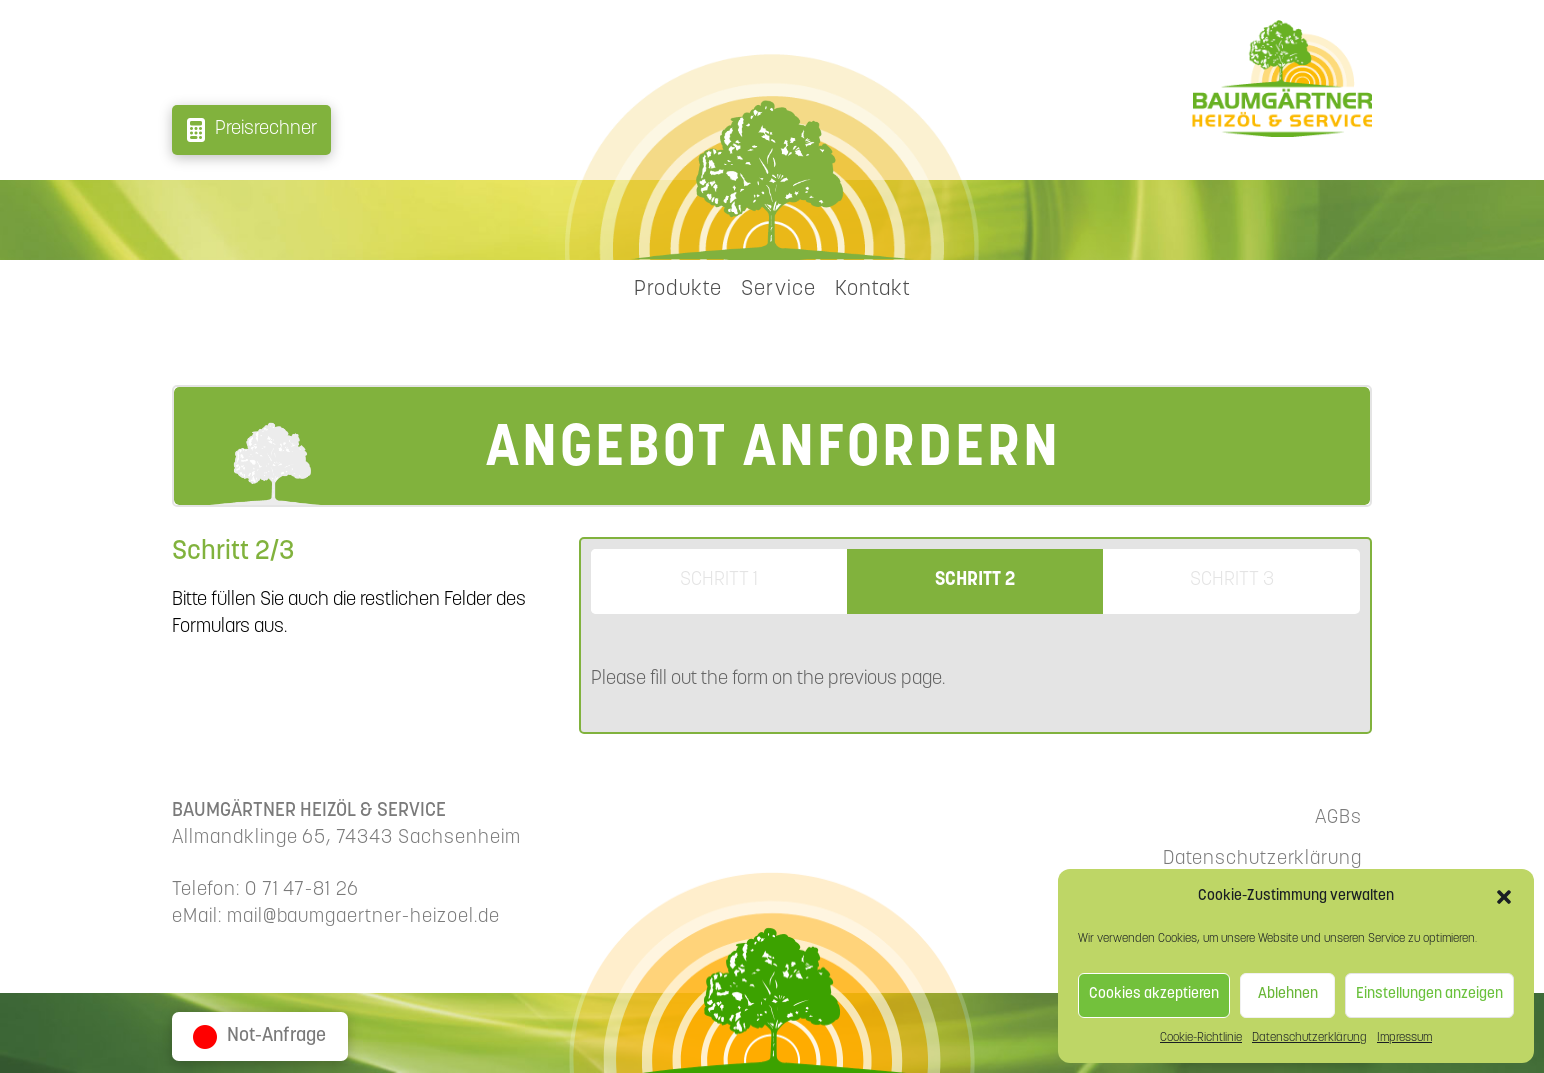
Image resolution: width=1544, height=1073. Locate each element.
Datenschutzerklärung (1309, 1038)
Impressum (1404, 1038)
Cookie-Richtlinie (1201, 1038)
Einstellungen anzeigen (1429, 994)
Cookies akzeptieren (1154, 994)
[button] (1504, 897)
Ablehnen (1288, 994)
